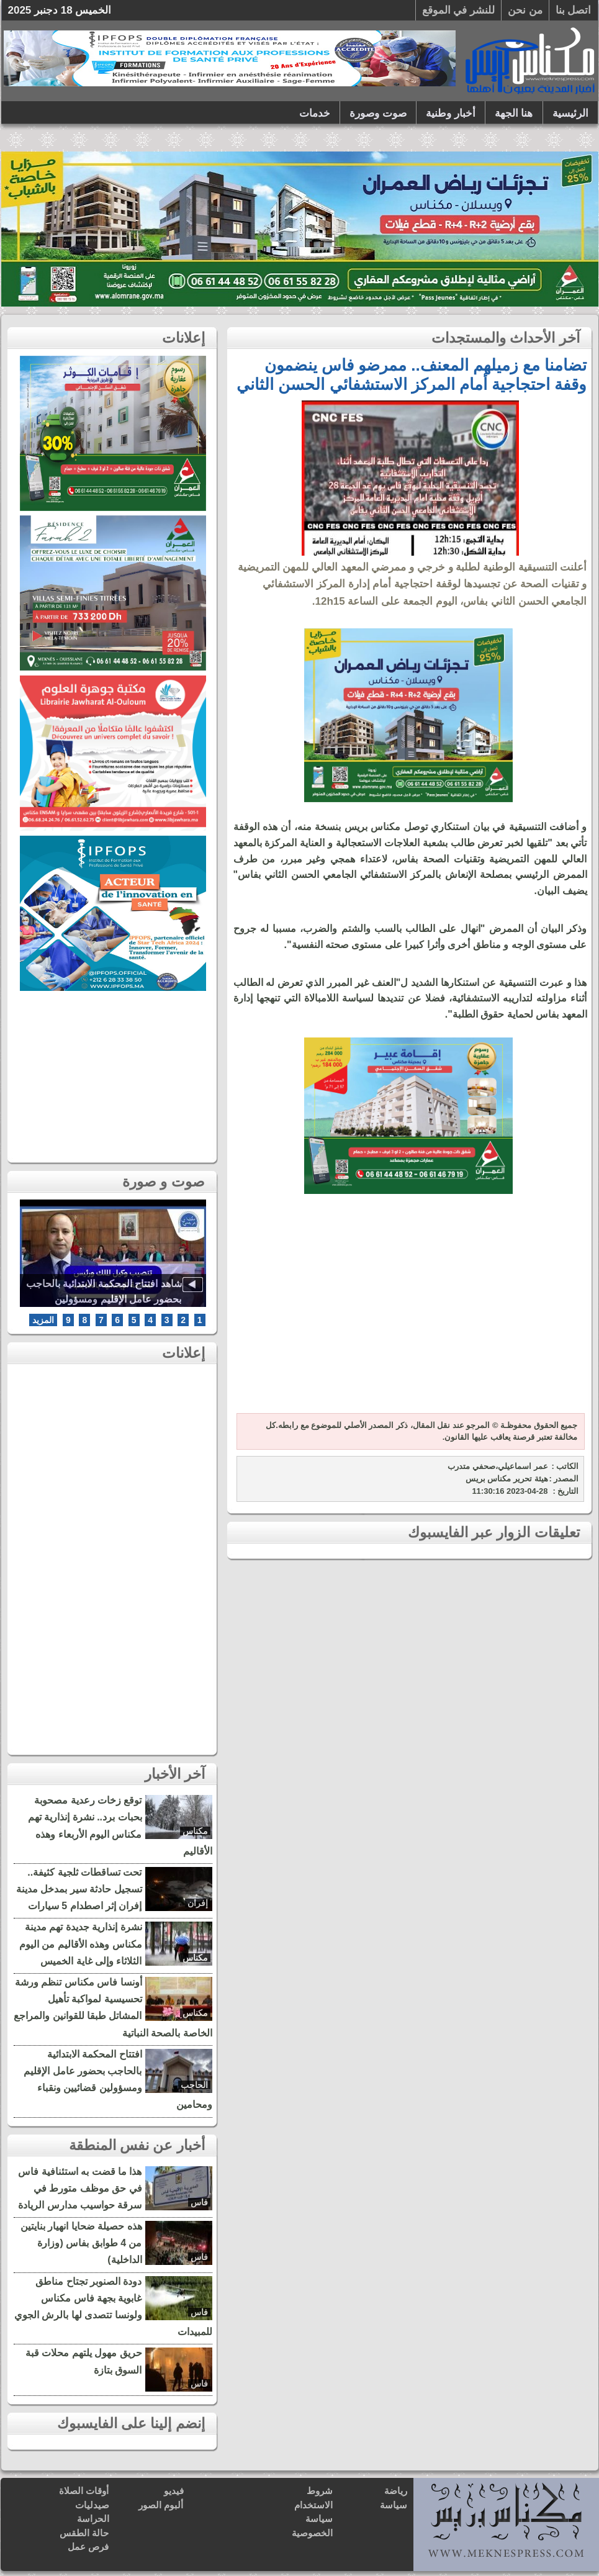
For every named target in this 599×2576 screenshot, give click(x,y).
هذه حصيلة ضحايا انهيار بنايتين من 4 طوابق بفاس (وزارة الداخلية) (81, 2243)
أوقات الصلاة (84, 2490)
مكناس (195, 1831)
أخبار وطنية (450, 113)
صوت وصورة (378, 113)
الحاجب (194, 2085)
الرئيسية (570, 113)
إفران (197, 1903)
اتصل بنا (574, 10)
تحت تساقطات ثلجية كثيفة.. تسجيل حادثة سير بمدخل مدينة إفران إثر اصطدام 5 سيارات (79, 1889)
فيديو (174, 2490)
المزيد (43, 1320)
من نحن (525, 10)
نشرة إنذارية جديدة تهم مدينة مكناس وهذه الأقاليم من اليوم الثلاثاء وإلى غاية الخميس (80, 1944)
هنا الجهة (514, 113)
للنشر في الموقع (458, 10)
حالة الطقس (84, 2533)
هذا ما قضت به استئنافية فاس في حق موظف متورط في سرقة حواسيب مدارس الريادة (80, 2188)
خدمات (314, 113)
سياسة (393, 2505)
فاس (199, 2202)
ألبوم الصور (160, 2505)
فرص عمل (88, 2546)
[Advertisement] (408, 1311)
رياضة (395, 2490)
